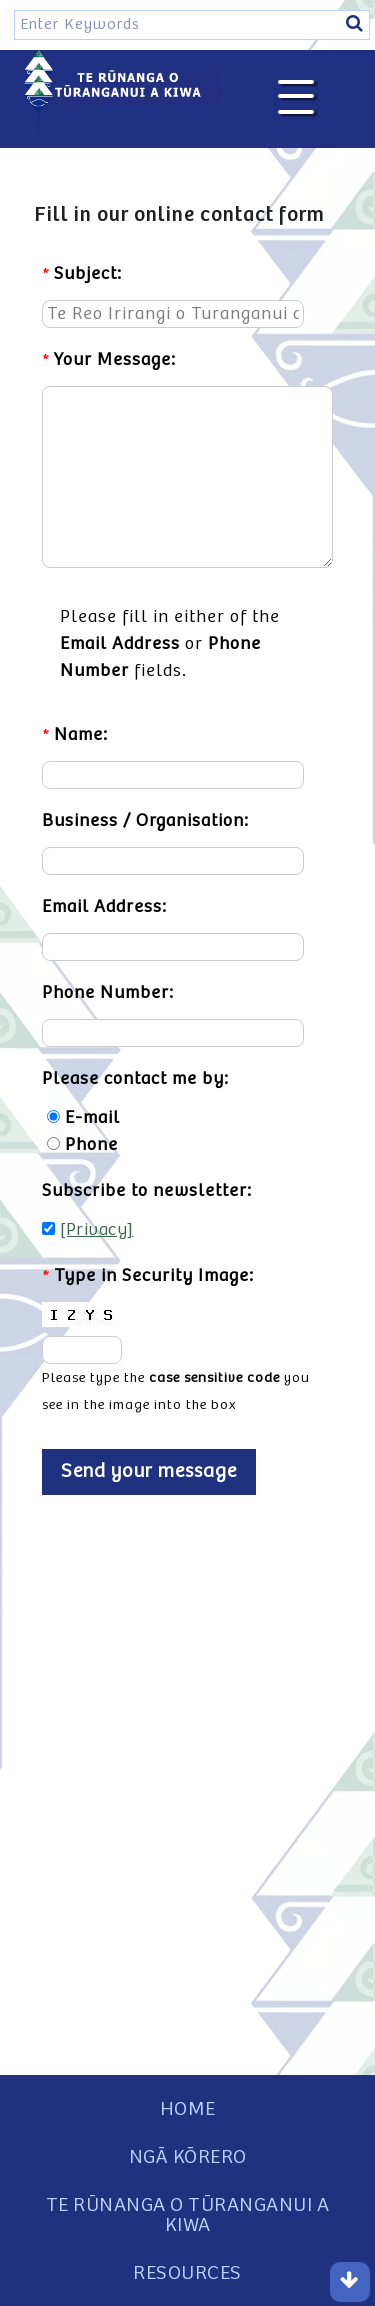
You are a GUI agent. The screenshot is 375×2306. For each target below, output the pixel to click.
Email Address (120, 644)
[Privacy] (97, 1230)
